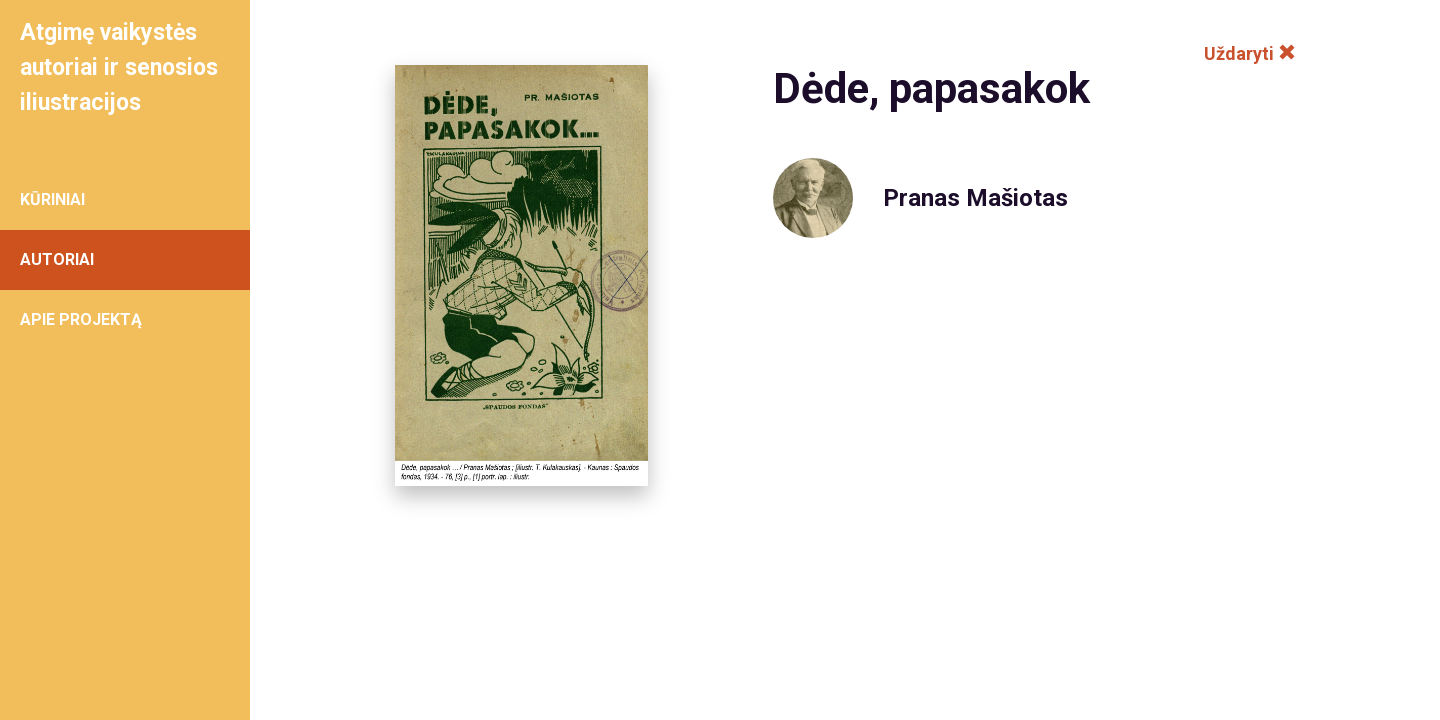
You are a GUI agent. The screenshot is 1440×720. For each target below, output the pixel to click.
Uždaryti (1250, 53)
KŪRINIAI (52, 199)
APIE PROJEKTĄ (81, 319)
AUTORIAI (57, 259)
